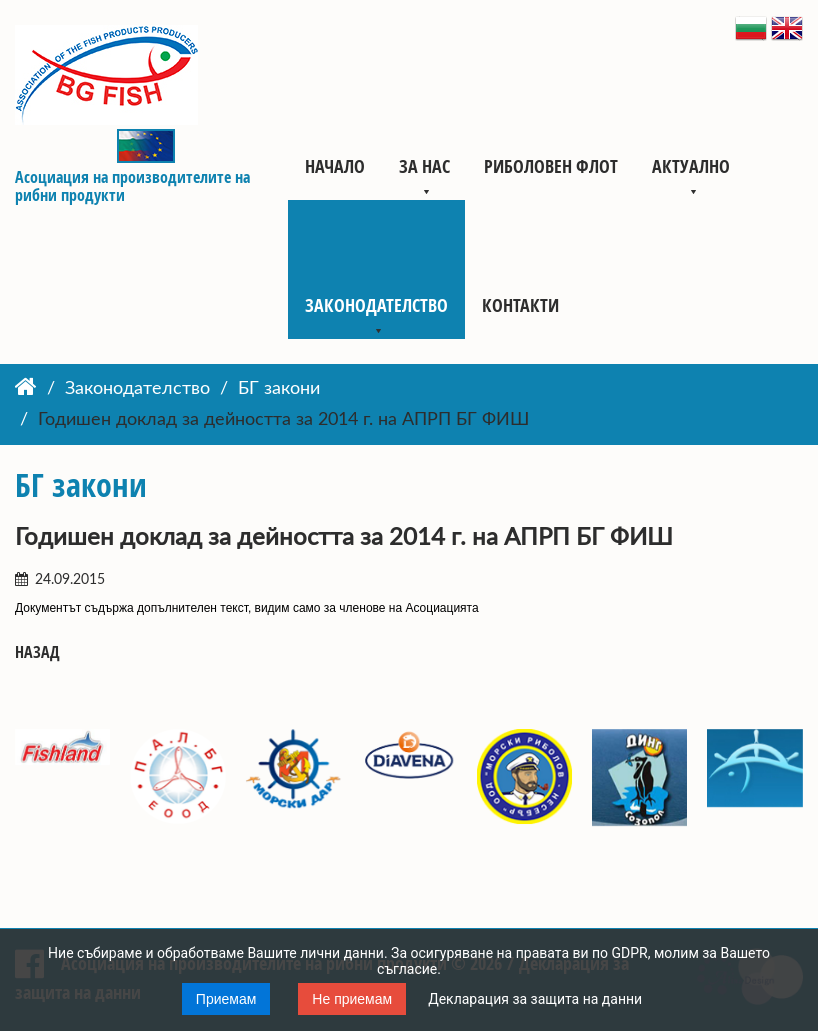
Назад (37, 652)
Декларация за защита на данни (535, 999)
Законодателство (376, 305)
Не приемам (352, 999)
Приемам (226, 999)
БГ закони (279, 389)
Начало (335, 166)
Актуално (691, 166)
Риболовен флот (551, 166)
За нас (424, 166)
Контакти (520, 305)
